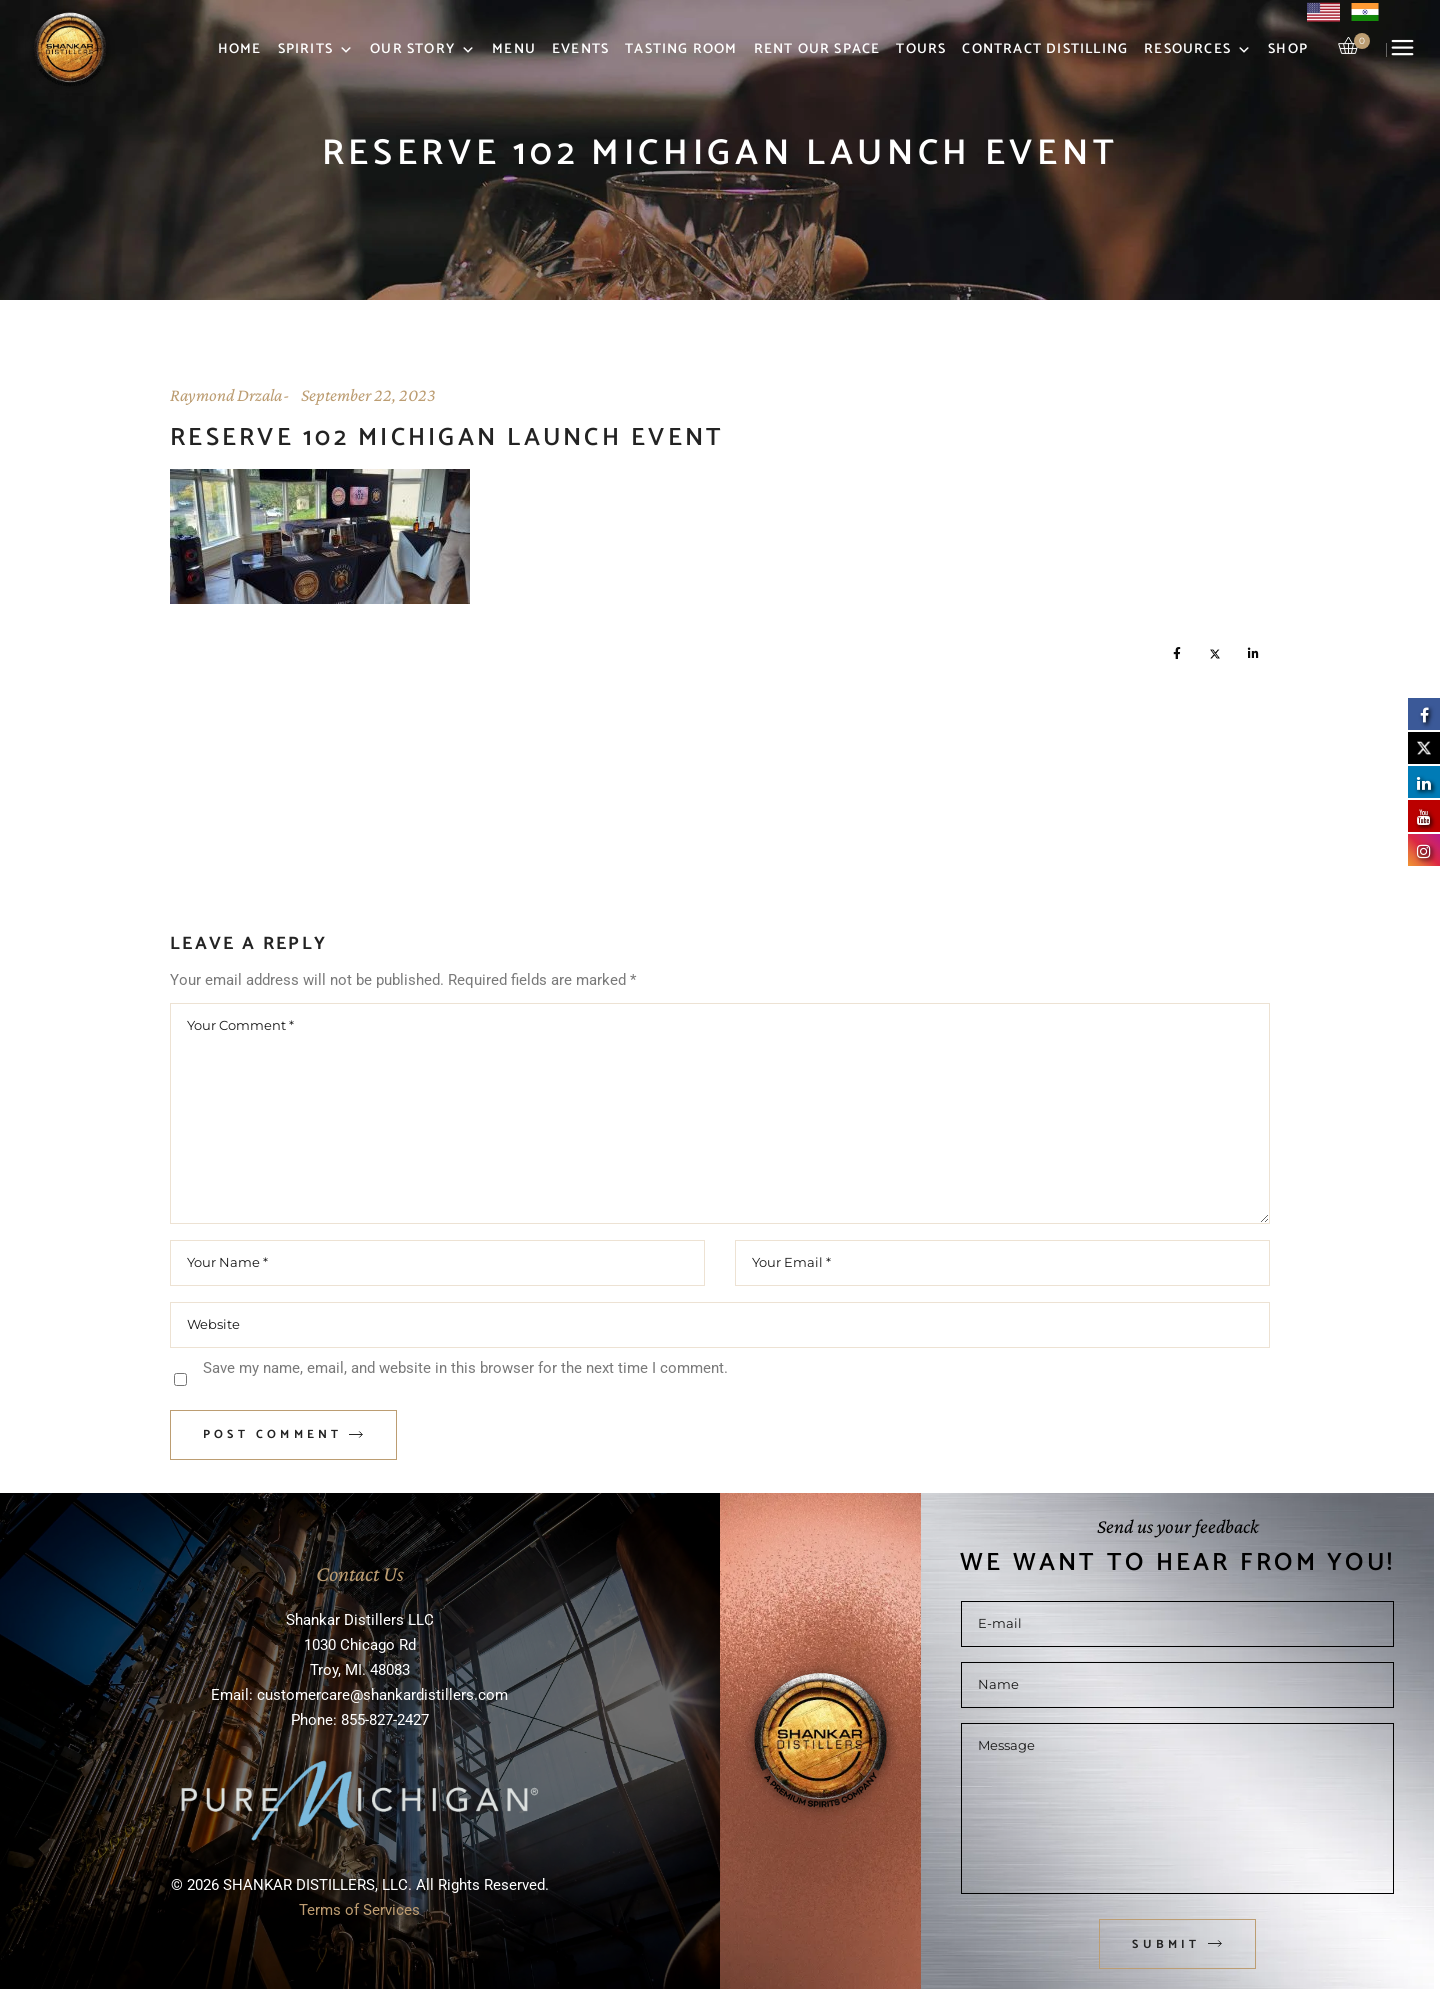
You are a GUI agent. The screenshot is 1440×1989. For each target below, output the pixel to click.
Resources (1198, 50)
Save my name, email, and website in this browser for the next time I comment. (465, 1368)
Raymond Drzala (226, 395)
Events (580, 49)
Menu (514, 49)
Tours (921, 49)
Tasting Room (681, 49)
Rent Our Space (817, 49)
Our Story (423, 50)
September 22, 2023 (368, 395)
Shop (1288, 49)
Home (240, 49)
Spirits (316, 50)
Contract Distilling (1045, 49)
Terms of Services (359, 1910)
